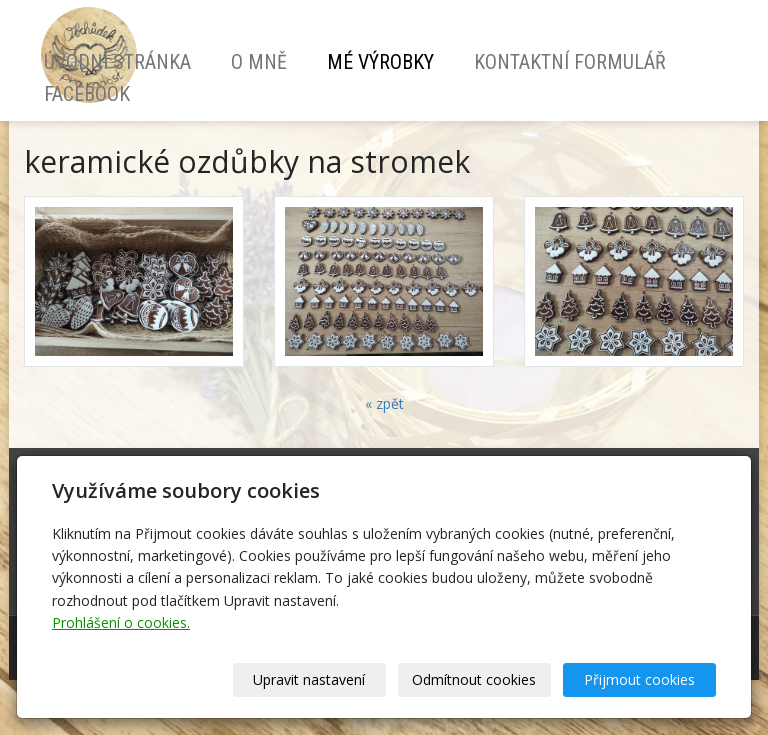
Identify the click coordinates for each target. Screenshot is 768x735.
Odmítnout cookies (474, 679)
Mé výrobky (380, 62)
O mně (259, 62)
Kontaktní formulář (570, 62)
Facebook (87, 94)
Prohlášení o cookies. (121, 622)
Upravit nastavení (309, 679)
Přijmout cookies (639, 679)
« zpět (384, 403)
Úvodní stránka (117, 62)
